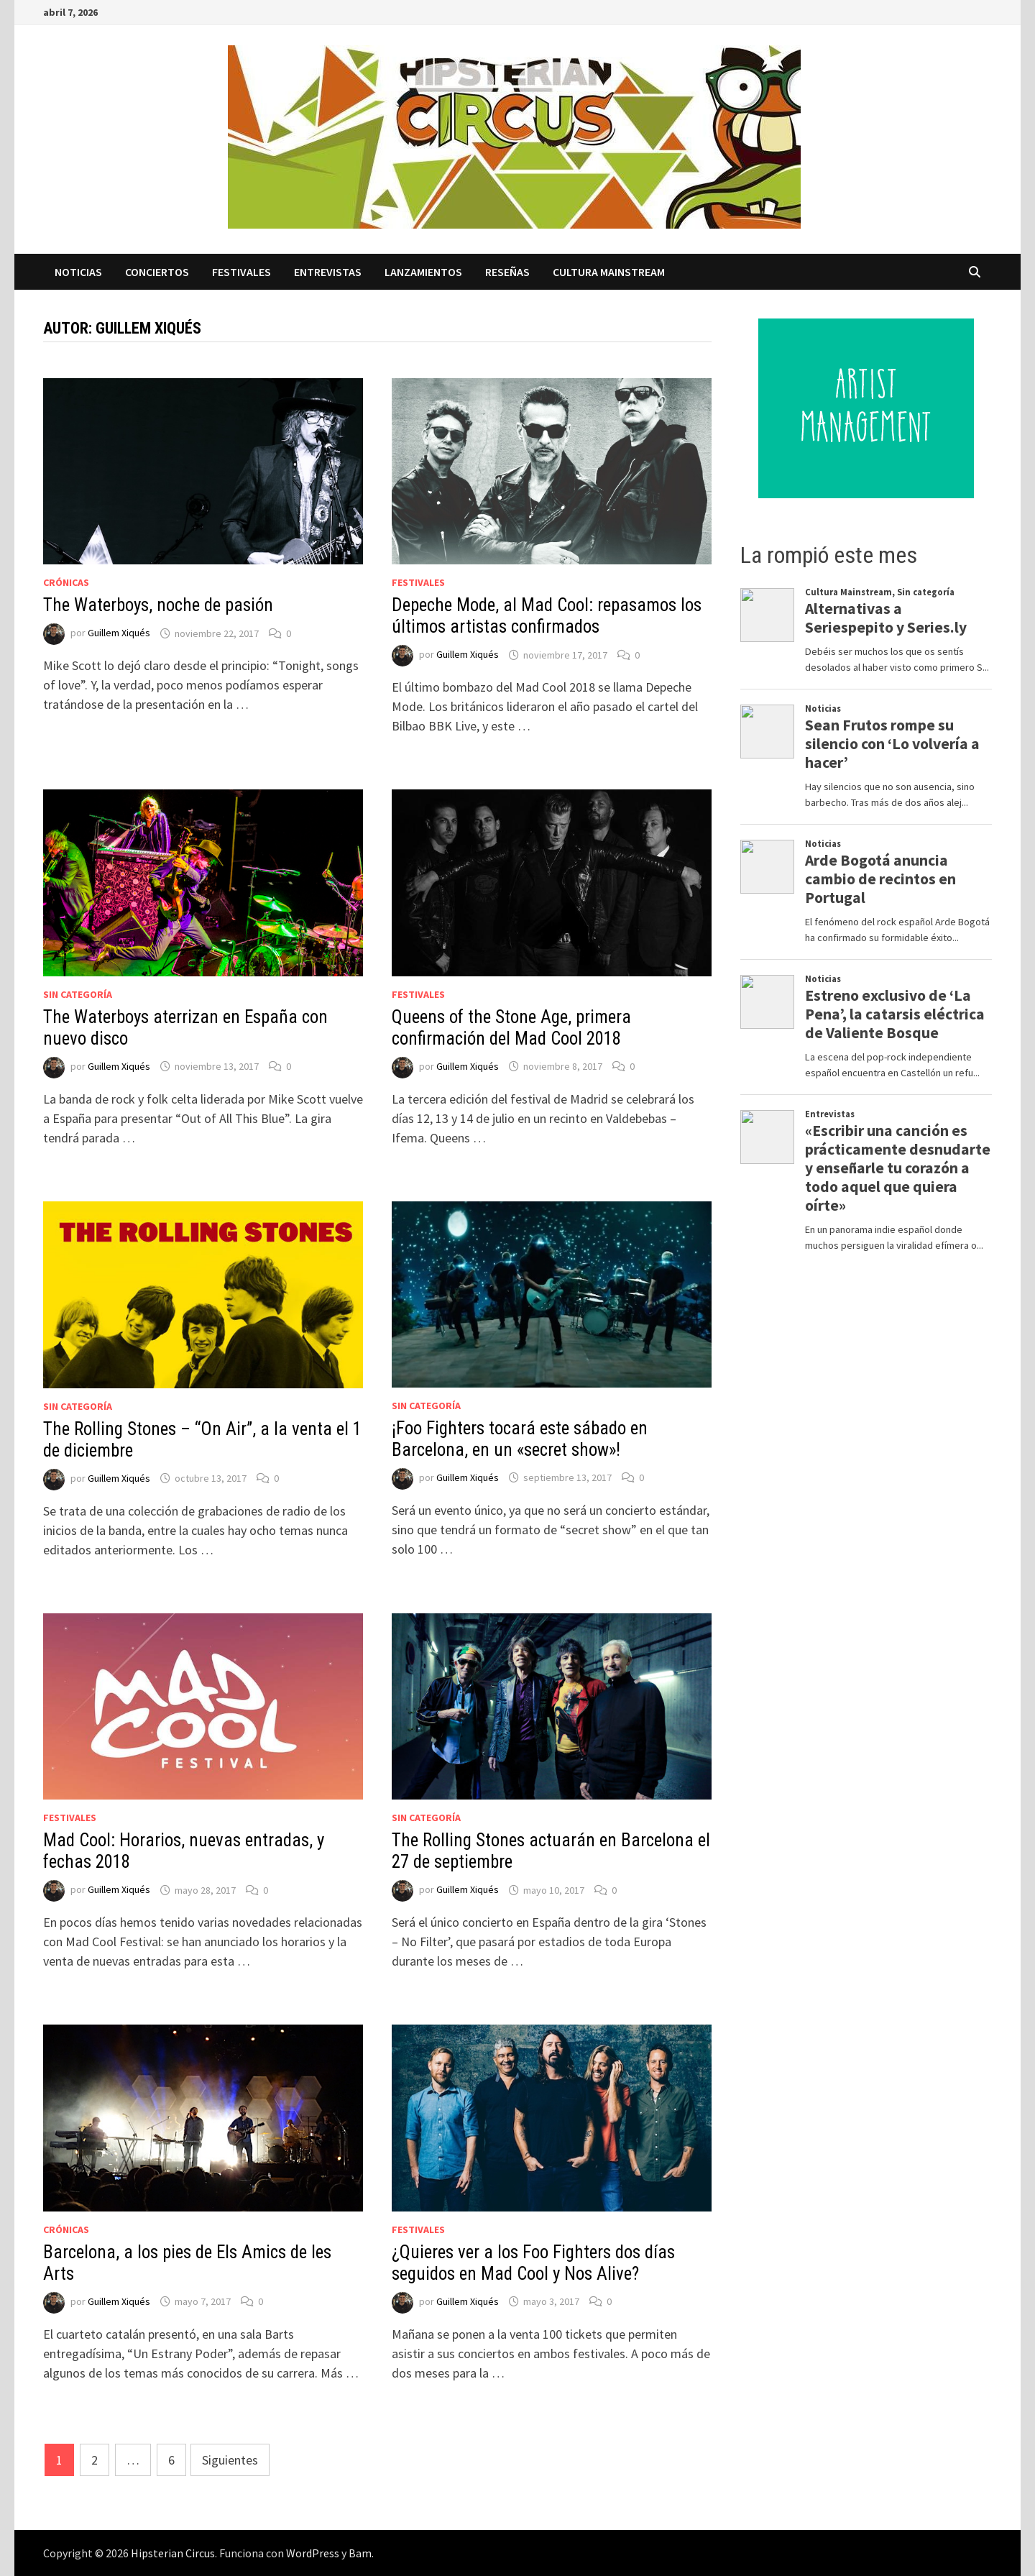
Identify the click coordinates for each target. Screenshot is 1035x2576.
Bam (360, 2553)
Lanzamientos (423, 272)
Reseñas (507, 272)
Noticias (78, 272)
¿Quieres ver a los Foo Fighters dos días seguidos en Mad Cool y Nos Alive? (533, 2263)
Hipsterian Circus (173, 2553)
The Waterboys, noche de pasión (158, 605)
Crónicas (66, 582)
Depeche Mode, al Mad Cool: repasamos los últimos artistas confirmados (547, 616)
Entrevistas (328, 272)
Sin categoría (77, 994)
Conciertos (157, 272)
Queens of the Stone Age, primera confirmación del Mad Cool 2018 (511, 1028)
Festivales (241, 272)
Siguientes (230, 2460)
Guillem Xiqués (119, 633)
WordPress (312, 2553)
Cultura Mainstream (609, 272)
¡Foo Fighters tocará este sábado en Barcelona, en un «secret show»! (520, 1439)
